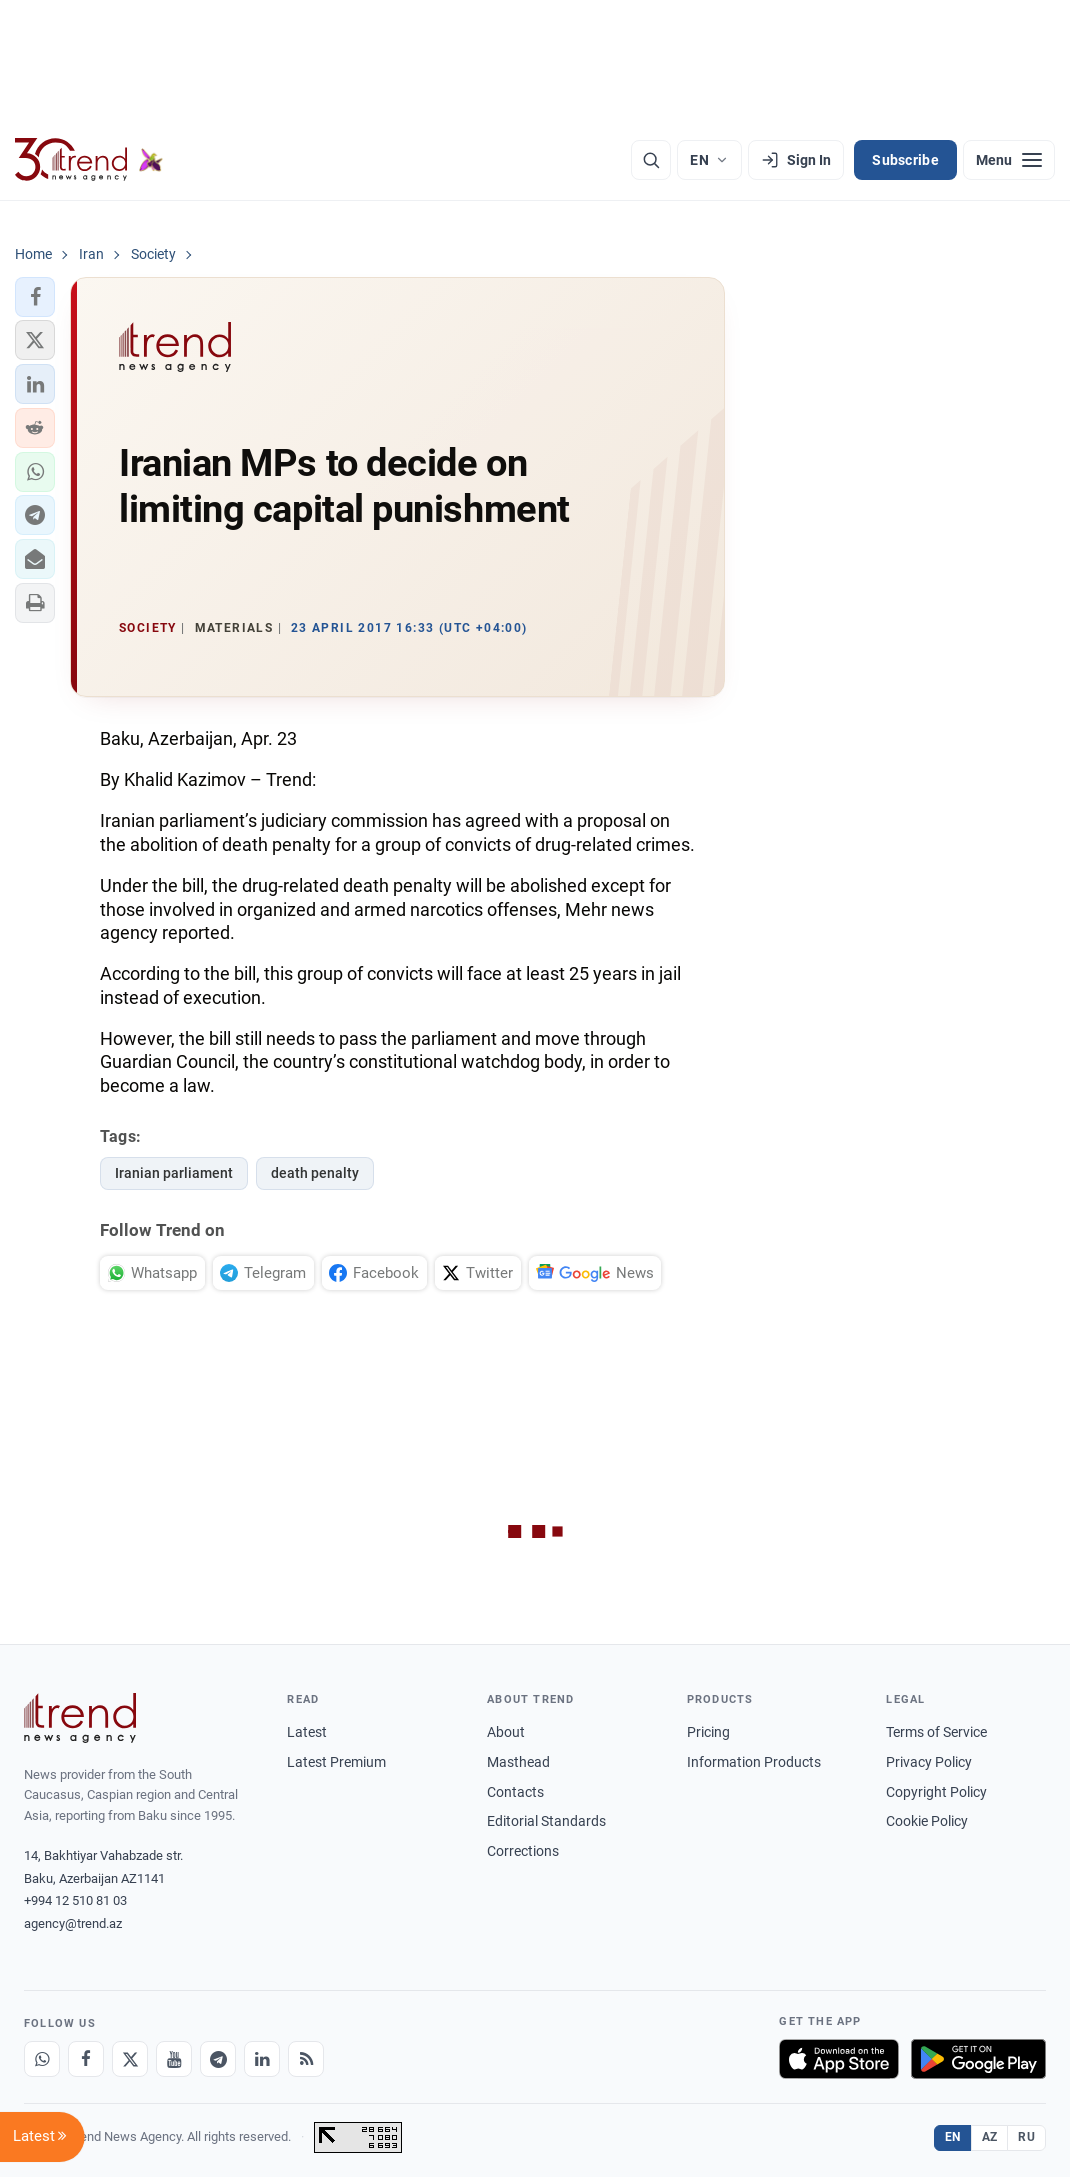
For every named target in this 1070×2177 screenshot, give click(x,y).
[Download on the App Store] (839, 2059)
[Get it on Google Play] (978, 2059)
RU (1026, 2137)
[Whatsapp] (42, 2059)
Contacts (515, 1792)
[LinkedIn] (262, 2059)
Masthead (518, 1762)
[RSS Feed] (306, 2059)
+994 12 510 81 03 (75, 1900)
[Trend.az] (89, 160)
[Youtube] (174, 2059)
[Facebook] (86, 2059)
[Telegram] (218, 2059)
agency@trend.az (73, 1923)
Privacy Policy (929, 1762)
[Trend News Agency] (80, 1718)
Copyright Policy (936, 1792)
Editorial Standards (546, 1821)
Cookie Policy (927, 1821)
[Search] (651, 160)
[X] (130, 2059)
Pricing (708, 1732)
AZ (990, 2137)
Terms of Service (936, 1732)
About (506, 1732)
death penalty (315, 1173)
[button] (35, 297)
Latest (307, 1732)
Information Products (754, 1762)
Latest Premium (336, 1762)
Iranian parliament (174, 1173)
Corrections (523, 1851)
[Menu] (1009, 160)
